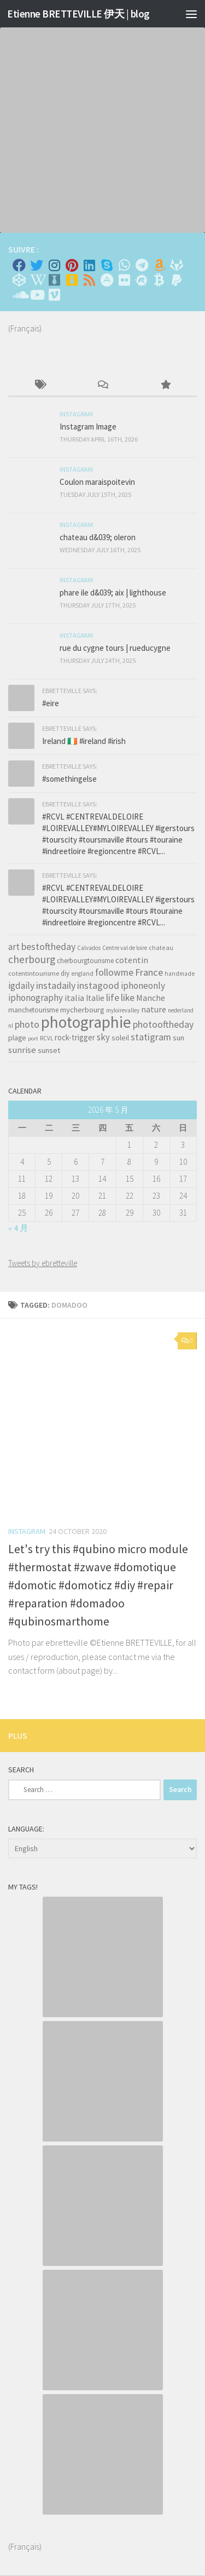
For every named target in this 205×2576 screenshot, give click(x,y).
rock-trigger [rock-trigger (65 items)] (75, 1037)
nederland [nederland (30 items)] (181, 1010)
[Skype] (106, 265)
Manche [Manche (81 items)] (150, 997)
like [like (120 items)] (127, 997)
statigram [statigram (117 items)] (151, 1037)
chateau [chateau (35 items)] (161, 947)
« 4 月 (18, 1228)
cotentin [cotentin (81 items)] (131, 959)
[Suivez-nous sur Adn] (106, 280)
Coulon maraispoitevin (97, 482)
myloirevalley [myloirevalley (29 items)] (122, 1010)
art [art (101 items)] (14, 947)
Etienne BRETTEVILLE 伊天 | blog (78, 13)
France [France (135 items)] (149, 972)
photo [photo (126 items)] (27, 1024)
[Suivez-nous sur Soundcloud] (19, 294)
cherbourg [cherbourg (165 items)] (31, 959)
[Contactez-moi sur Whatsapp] (124, 265)
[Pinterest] (71, 265)
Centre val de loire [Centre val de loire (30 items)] (124, 948)
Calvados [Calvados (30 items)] (89, 948)
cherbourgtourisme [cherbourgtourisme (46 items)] (85, 960)
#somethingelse (69, 779)
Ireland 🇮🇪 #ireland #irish (84, 741)
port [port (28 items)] (33, 1038)
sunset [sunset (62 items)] (49, 1050)
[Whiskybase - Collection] (54, 280)
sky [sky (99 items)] (103, 1037)
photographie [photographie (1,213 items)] (86, 1022)
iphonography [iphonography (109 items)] (35, 998)
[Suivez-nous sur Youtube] (36, 294)
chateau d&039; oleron (98, 537)
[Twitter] (36, 265)
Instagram (26, 1531)
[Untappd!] (71, 280)
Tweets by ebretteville (42, 1263)
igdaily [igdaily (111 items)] (21, 986)
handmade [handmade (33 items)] (180, 973)
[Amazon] (159, 265)
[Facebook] (19, 265)
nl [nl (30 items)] (10, 1025)
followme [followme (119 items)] (114, 972)
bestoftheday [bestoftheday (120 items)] (48, 946)
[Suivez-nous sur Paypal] (176, 280)
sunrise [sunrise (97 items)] (22, 1050)
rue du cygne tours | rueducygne (115, 648)
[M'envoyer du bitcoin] (159, 280)
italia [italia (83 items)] (74, 997)
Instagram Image (88, 426)
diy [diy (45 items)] (65, 973)
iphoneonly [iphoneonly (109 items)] (143, 986)
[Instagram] (54, 265)
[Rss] (89, 280)
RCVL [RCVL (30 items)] (46, 1038)
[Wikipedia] (36, 280)
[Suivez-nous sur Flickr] (124, 280)
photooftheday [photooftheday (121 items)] (163, 1024)
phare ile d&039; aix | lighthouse (113, 592)
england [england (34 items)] (82, 973)
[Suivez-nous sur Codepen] (19, 280)
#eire (50, 703)
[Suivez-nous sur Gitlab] (176, 265)
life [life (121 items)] (112, 997)
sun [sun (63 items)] (178, 1038)
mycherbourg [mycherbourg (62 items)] (82, 1010)
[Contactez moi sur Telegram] (141, 265)
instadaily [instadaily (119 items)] (55, 985)
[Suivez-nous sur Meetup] (141, 280)
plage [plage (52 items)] (17, 1038)
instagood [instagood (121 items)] (98, 985)
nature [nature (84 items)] (153, 1009)
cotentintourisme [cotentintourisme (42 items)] (33, 973)
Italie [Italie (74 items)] (95, 998)
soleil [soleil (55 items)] (120, 1038)
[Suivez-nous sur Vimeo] (54, 294)
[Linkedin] (89, 265)
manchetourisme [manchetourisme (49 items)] (33, 1010)
